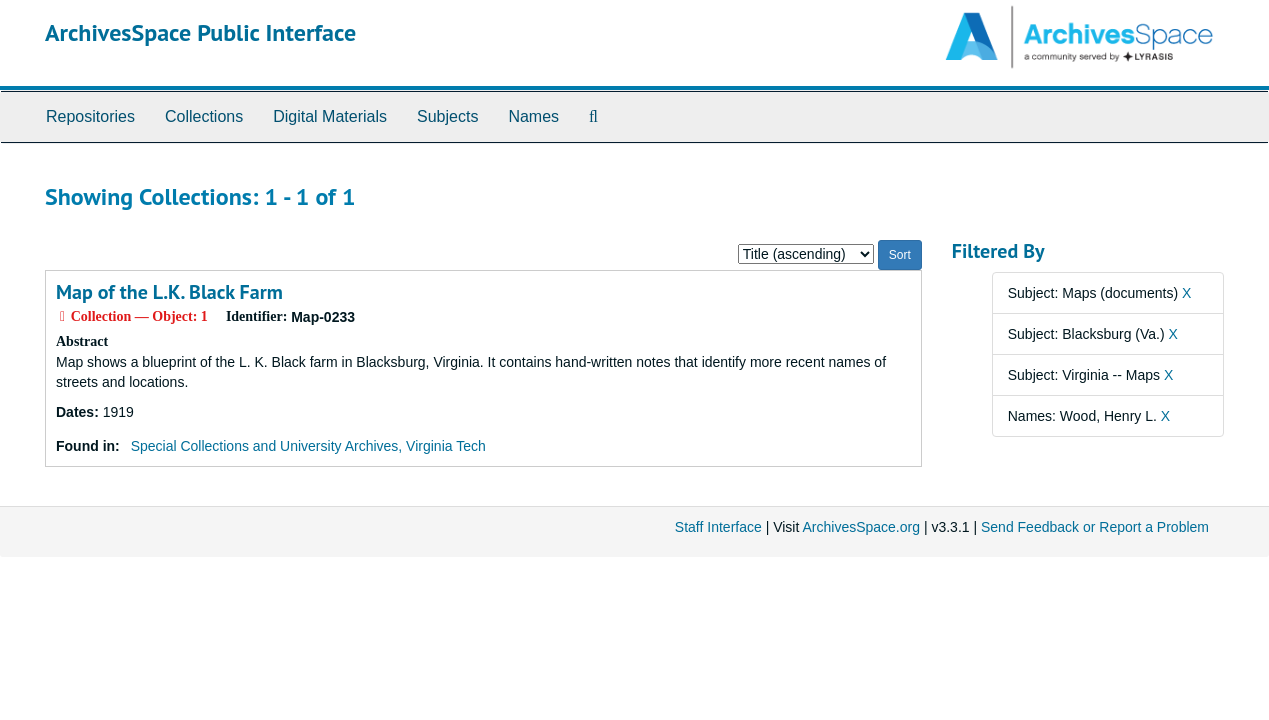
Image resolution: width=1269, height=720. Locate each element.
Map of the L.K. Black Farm (169, 292)
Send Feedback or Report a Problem (1095, 527)
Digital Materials (330, 116)
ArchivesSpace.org (861, 527)
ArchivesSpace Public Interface (200, 32)
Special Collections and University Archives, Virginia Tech (308, 446)
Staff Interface (718, 527)
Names (533, 116)
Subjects (447, 116)
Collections (204, 116)
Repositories (90, 116)
